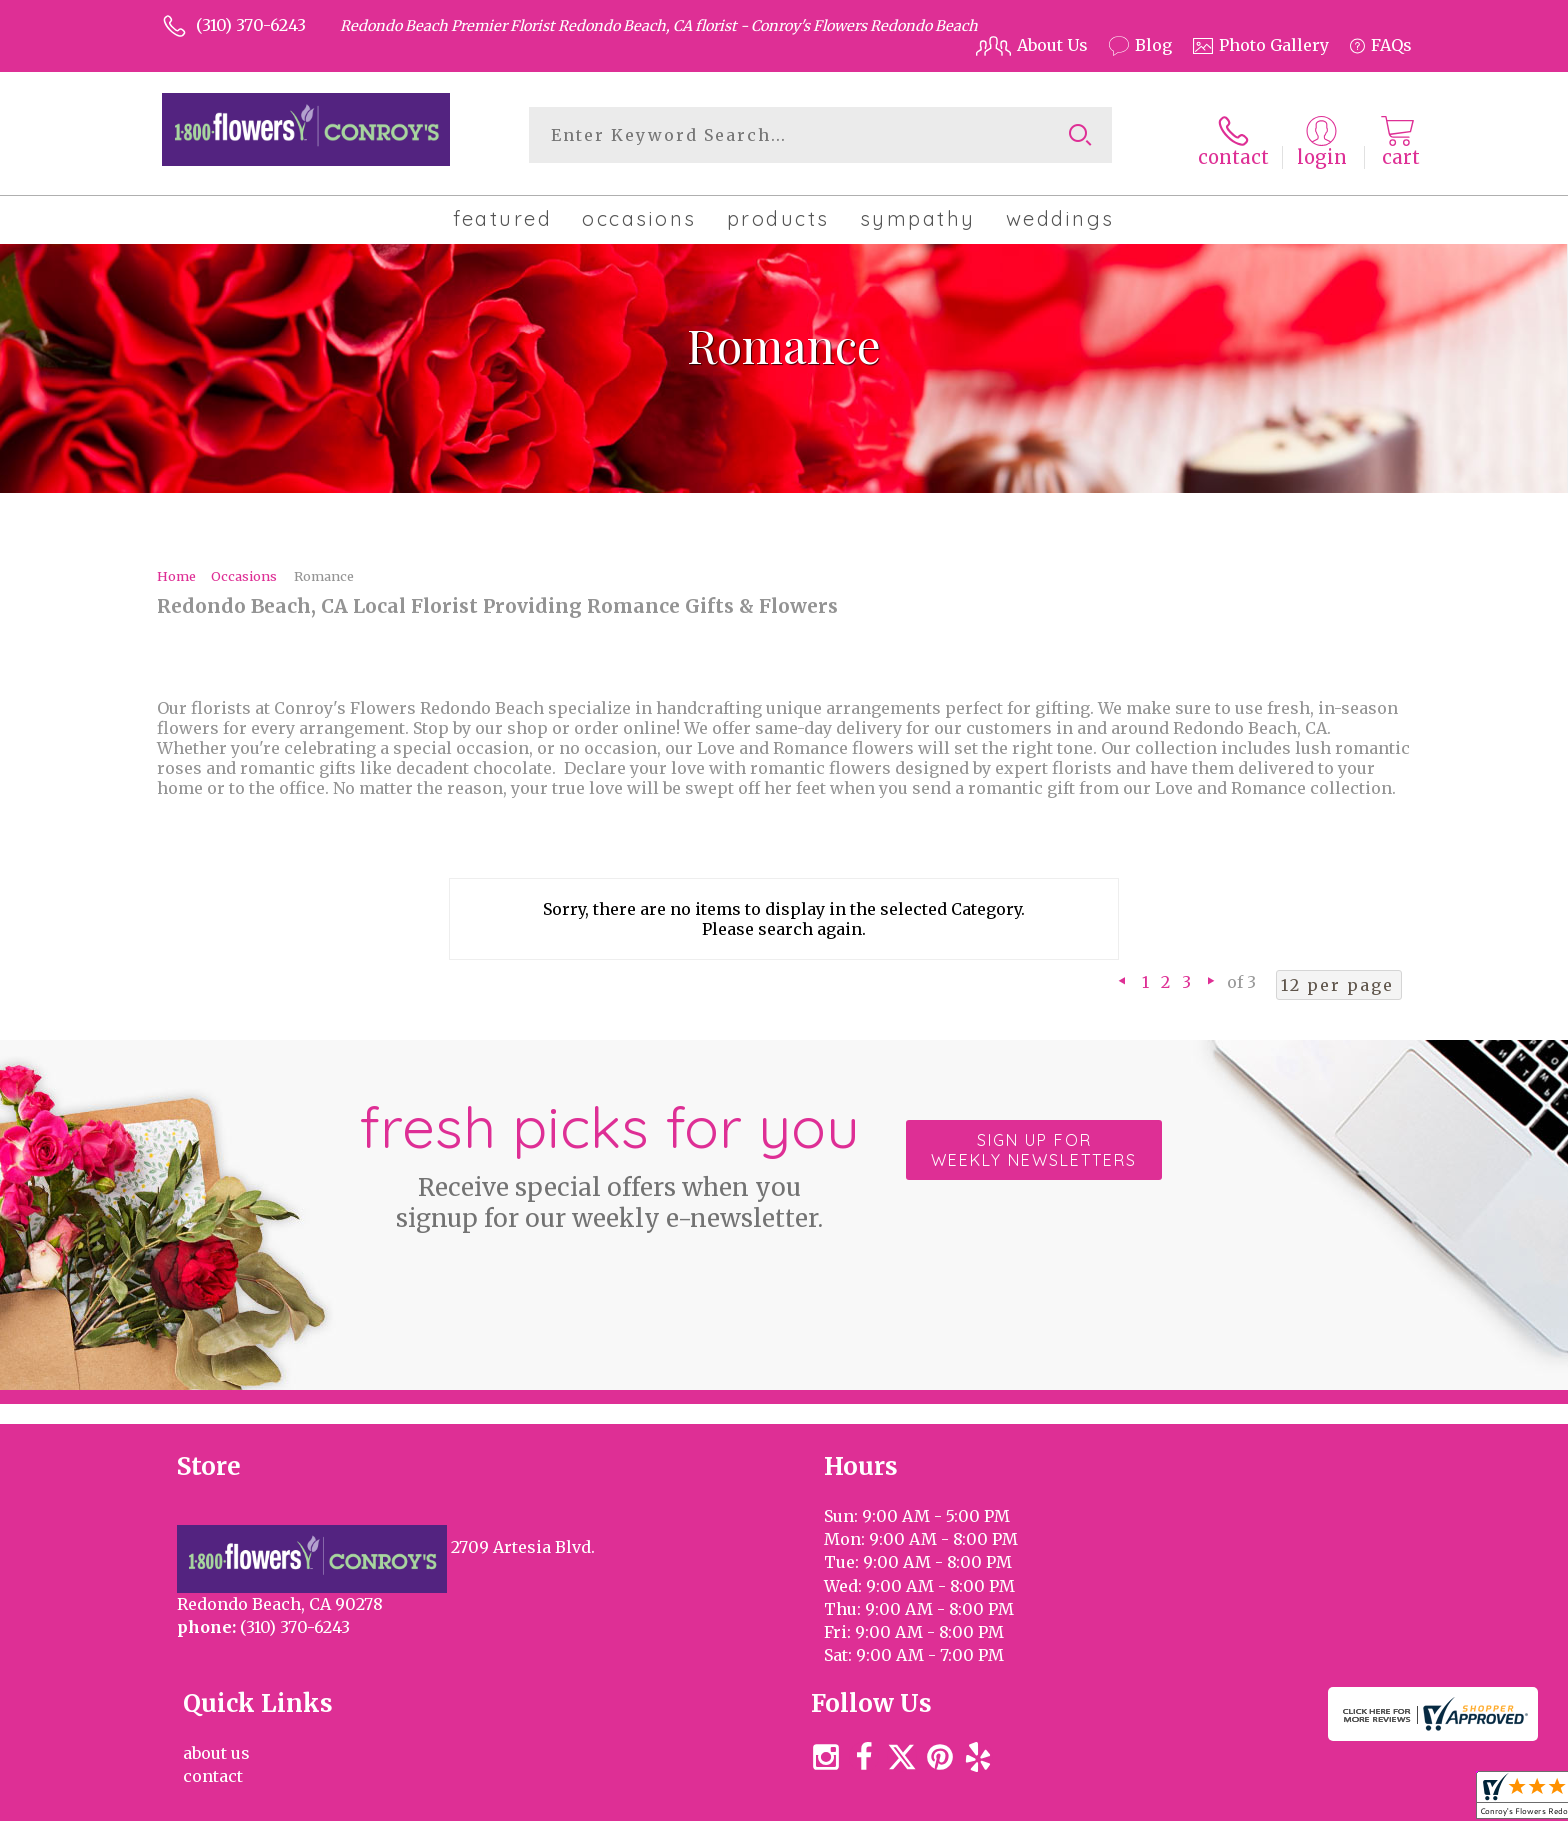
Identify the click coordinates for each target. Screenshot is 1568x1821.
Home (176, 568)
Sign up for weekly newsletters (1034, 1143)
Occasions (244, 568)
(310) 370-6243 (251, 25)
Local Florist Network (1227, 1800)
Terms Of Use (954, 1800)
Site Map (1357, 1800)
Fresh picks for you (609, 1154)
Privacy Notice (1076, 1800)
